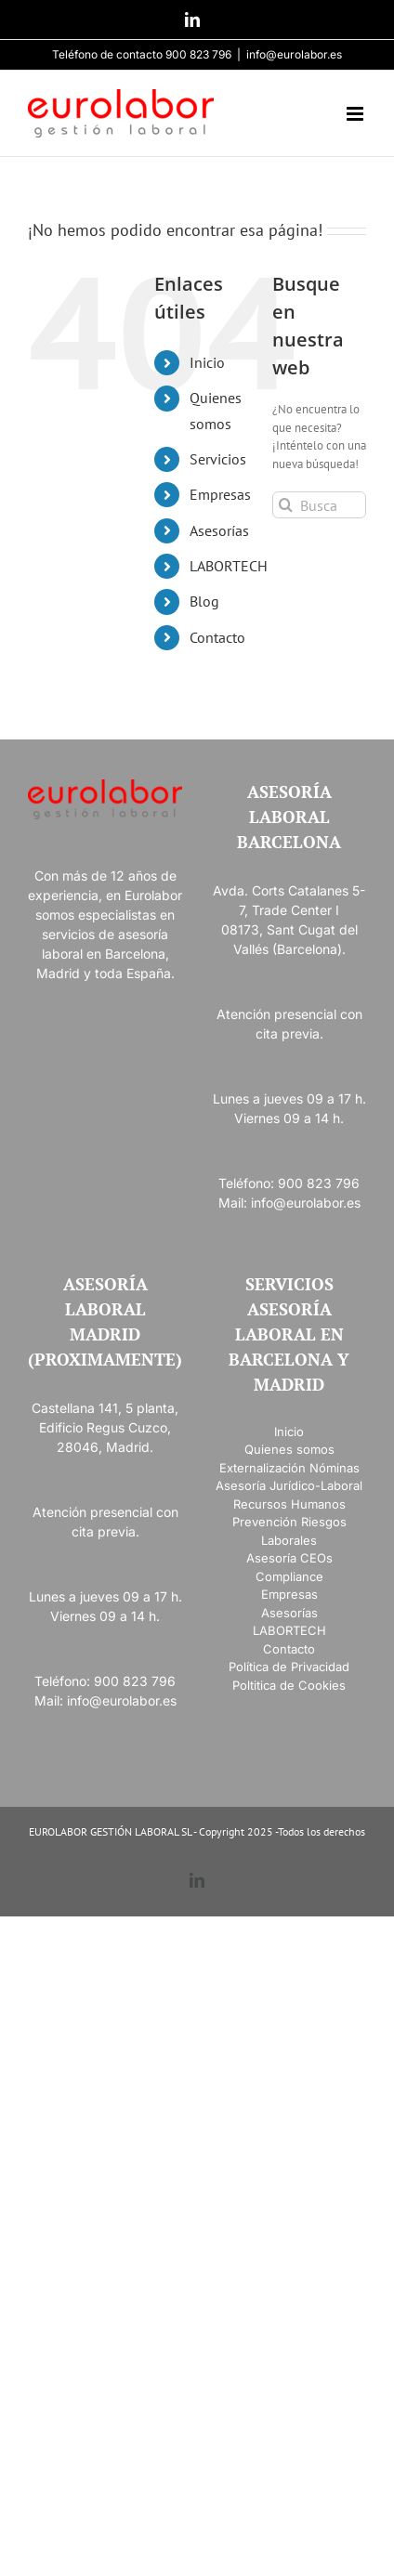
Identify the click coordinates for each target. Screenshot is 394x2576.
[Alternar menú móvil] (356, 114)
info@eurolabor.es (294, 54)
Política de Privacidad (289, 1666)
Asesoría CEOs (289, 1557)
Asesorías (219, 530)
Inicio (207, 362)
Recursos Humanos (289, 1504)
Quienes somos (289, 1449)
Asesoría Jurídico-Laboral (289, 1485)
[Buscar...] (319, 504)
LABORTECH (229, 565)
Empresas (220, 494)
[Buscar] (285, 504)
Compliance (289, 1576)
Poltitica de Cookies (289, 1685)
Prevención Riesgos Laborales (289, 1531)
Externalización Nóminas (289, 1467)
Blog (204, 601)
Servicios (218, 459)
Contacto (217, 637)
